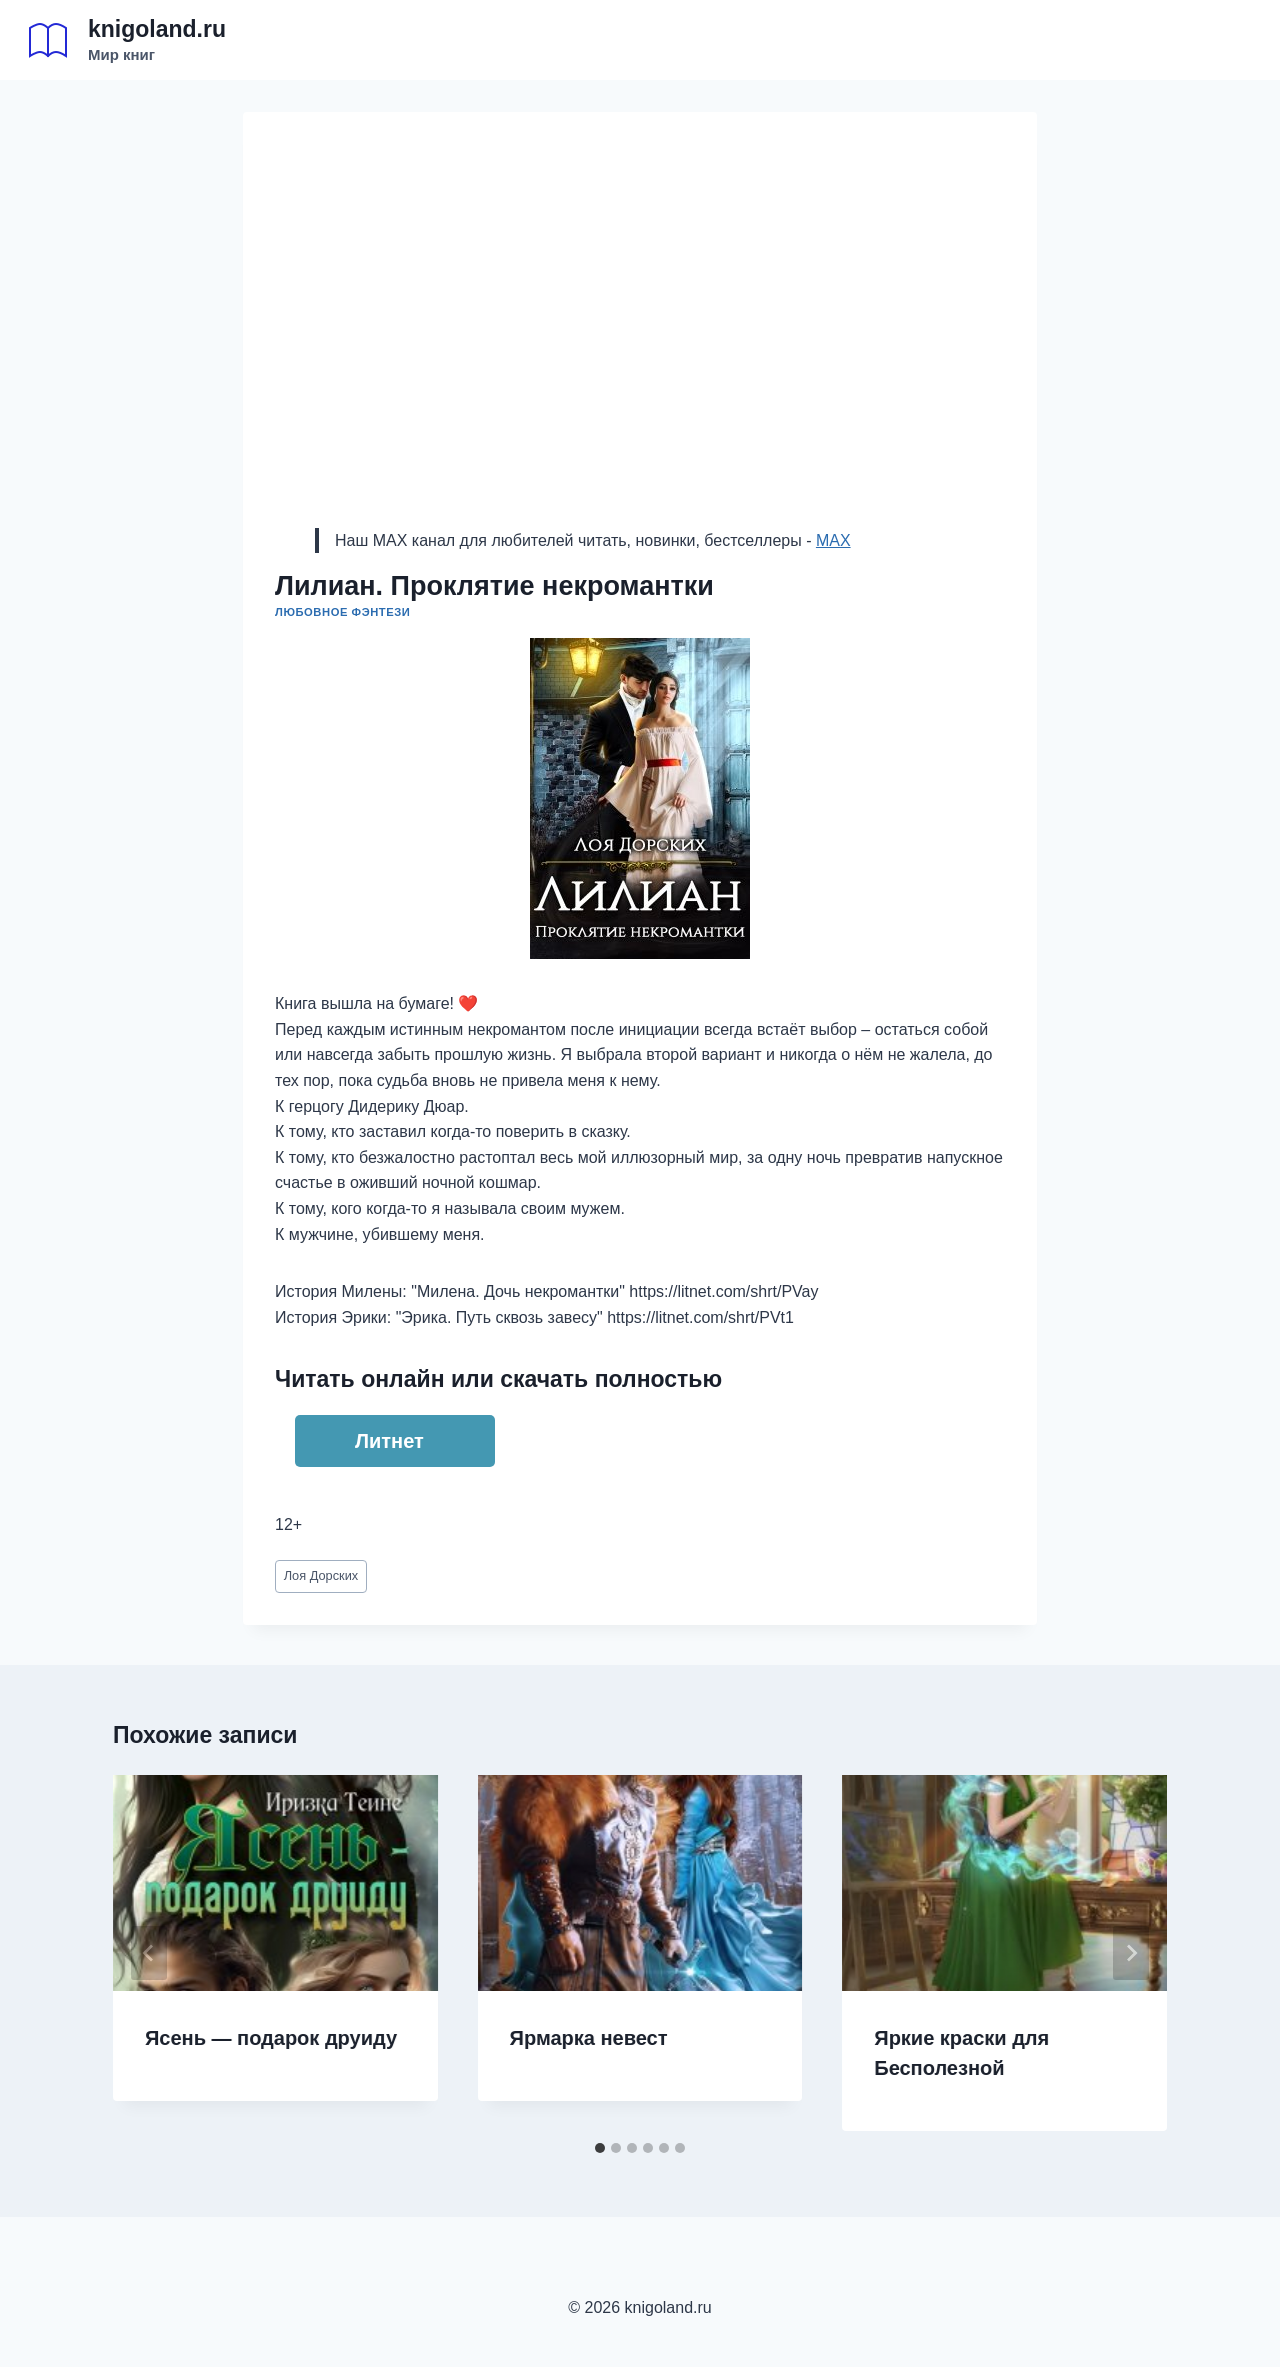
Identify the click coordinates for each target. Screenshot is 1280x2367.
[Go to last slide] (149, 1953)
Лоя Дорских (321, 1575)
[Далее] (1131, 1953)
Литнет (389, 1441)
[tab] (600, 2148)
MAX (833, 540)
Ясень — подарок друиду (271, 2038)
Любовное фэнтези (342, 612)
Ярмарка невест (589, 2038)
